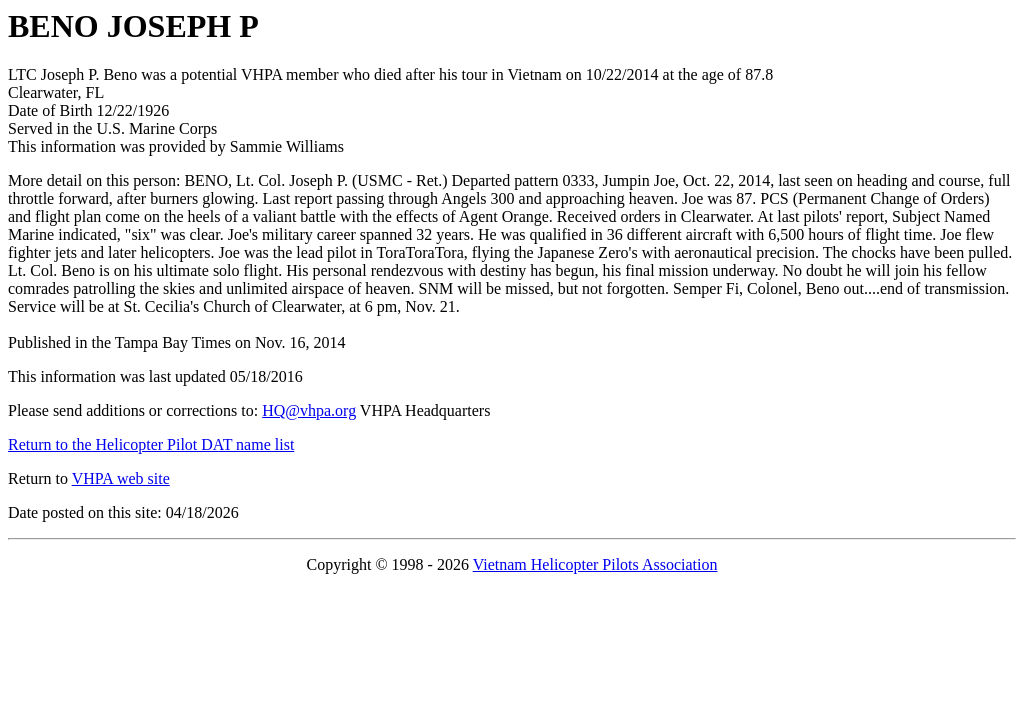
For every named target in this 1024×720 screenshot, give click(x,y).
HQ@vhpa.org (309, 410)
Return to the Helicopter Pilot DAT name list (151, 444)
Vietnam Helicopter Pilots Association (595, 564)
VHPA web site (121, 478)
